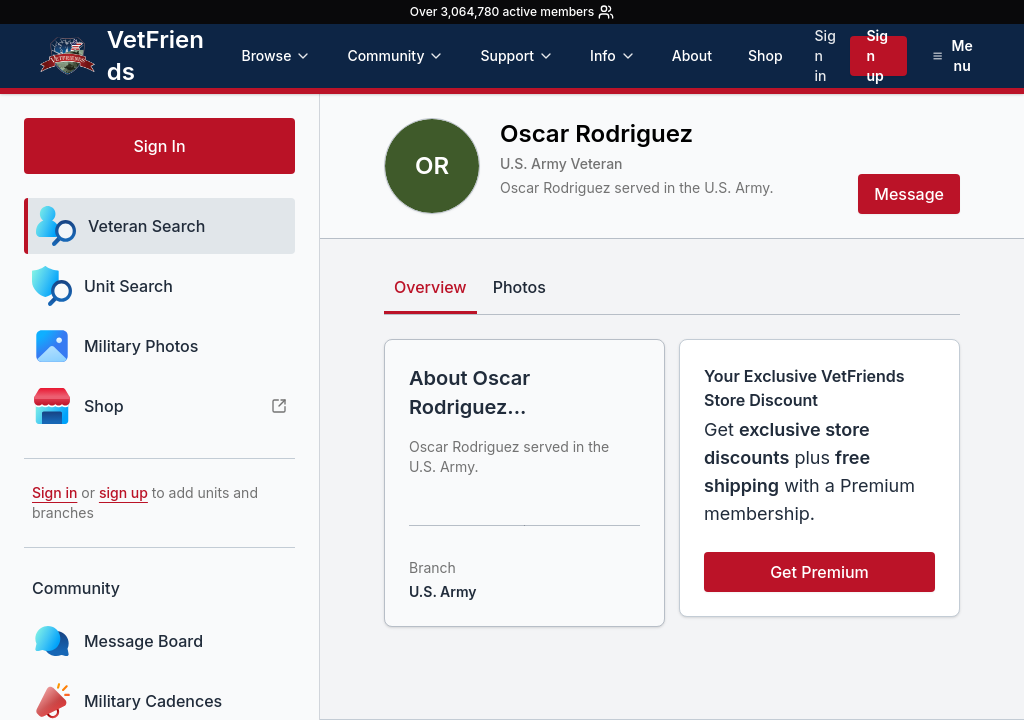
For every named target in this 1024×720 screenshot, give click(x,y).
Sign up (877, 56)
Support (517, 55)
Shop (765, 55)
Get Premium (819, 572)
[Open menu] (952, 56)
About (692, 55)
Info (613, 55)
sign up (123, 492)
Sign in (825, 55)
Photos (519, 287)
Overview (430, 287)
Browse (276, 55)
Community (395, 55)
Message (909, 194)
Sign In (159, 146)
